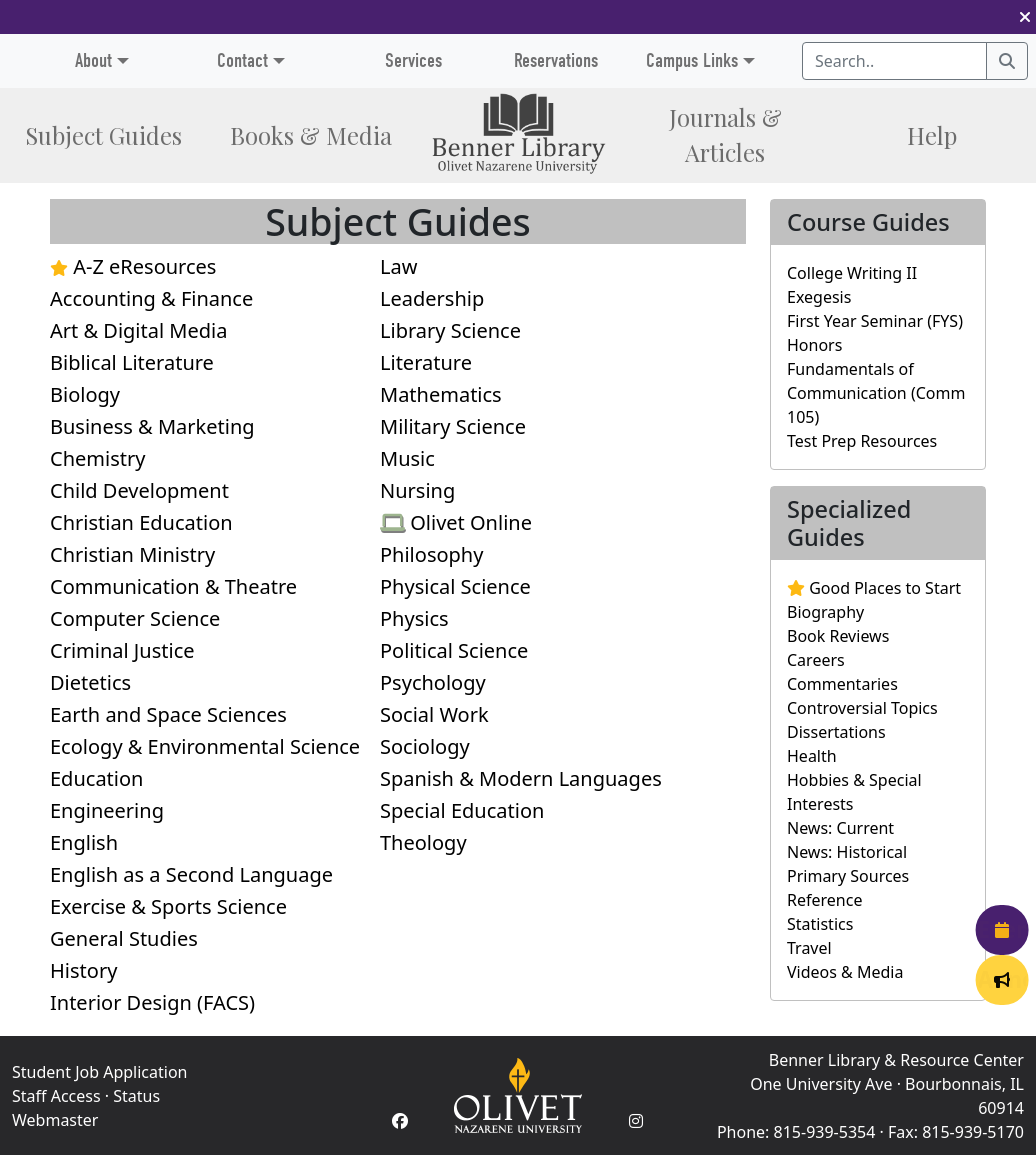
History (83, 970)
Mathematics (441, 394)
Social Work (434, 714)
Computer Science (135, 618)
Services (413, 60)
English (84, 842)
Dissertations (836, 732)
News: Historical (847, 852)
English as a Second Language (191, 874)
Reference (824, 900)
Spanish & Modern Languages (521, 778)
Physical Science (455, 586)
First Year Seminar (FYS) (875, 321)
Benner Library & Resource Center (896, 1060)
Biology (85, 394)
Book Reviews (838, 636)
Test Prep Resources (862, 441)
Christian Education (141, 522)
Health (812, 756)
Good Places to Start (874, 588)
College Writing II (852, 273)
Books (311, 135)
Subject (103, 135)
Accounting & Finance (151, 298)
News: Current (840, 828)
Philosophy (431, 554)
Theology (423, 842)
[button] (1025, 17)
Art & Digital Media (138, 330)
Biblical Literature (132, 362)
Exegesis (819, 297)
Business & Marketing (152, 426)
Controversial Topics (862, 708)
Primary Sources (848, 876)
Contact (242, 60)
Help (932, 135)
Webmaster (55, 1120)
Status (136, 1096)
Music (407, 458)
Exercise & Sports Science (168, 906)
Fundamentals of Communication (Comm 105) (876, 393)
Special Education (462, 810)
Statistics (820, 924)
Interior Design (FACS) (152, 1002)
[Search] (1007, 61)
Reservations (556, 60)
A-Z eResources (133, 266)
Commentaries (842, 684)
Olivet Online (456, 522)
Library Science (450, 330)
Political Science (454, 650)
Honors (814, 345)
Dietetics (90, 682)
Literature (426, 362)
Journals (725, 135)
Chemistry (97, 458)
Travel (809, 948)
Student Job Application (99, 1072)
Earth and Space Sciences (168, 714)
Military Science (453, 426)
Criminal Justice (122, 650)
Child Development (139, 490)
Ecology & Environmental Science (205, 746)
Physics (414, 618)
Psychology (433, 682)
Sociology (425, 746)
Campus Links (692, 60)
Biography (825, 612)
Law (398, 266)
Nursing (417, 490)
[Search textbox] (894, 61)
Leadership (432, 298)
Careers (816, 660)
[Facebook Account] (400, 1121)
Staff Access (56, 1096)
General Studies (124, 938)
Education (96, 778)
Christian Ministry (132, 554)
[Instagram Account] (636, 1121)
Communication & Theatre (173, 586)
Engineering (107, 810)
